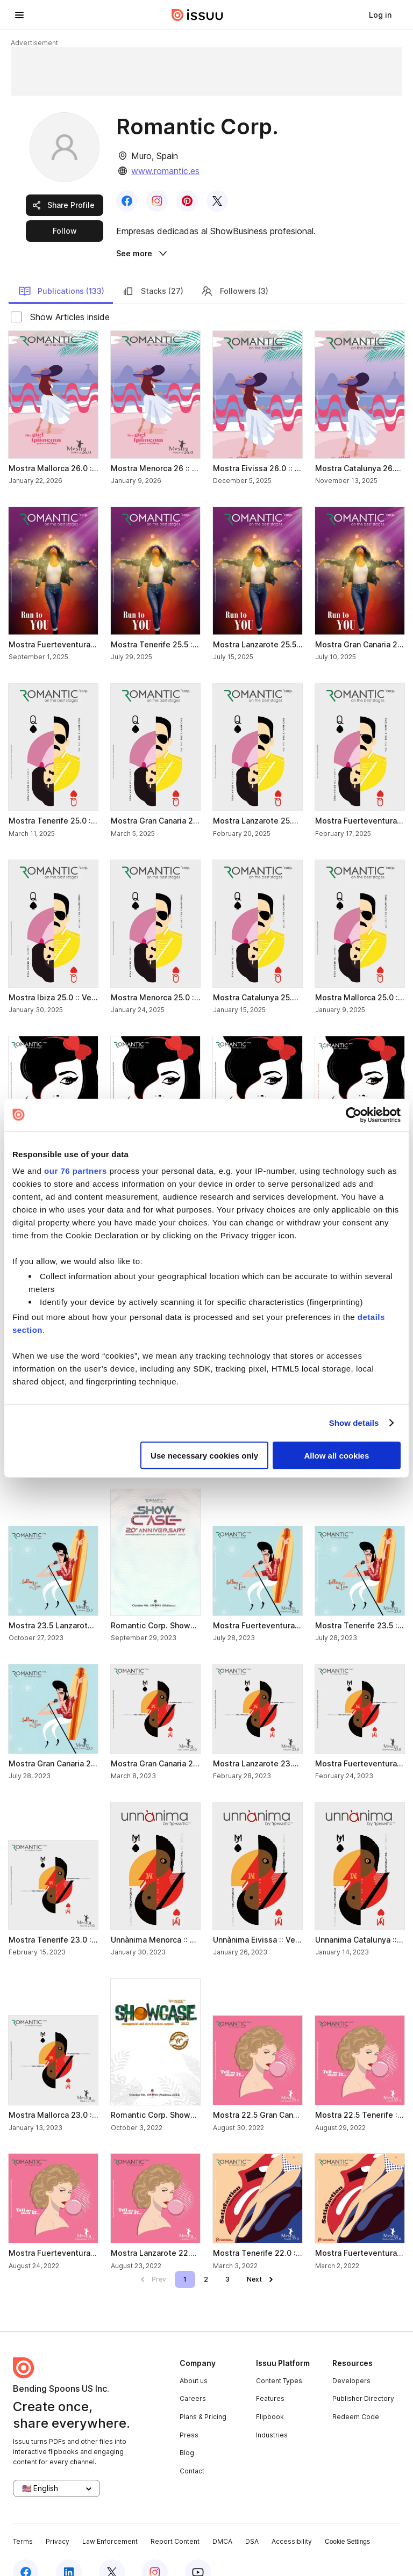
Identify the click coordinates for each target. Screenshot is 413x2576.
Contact (192, 2448)
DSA (252, 2519)
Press (189, 2412)
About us (194, 2358)
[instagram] (155, 2550)
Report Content (175, 2519)
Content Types (279, 2358)
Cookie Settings (347, 2519)
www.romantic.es (165, 170)
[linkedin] (69, 2550)
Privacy (57, 2519)
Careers (193, 2376)
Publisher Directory (363, 2376)
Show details (354, 1422)
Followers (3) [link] (234, 268)
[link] (380, 15)
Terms (23, 2519)
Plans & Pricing (203, 2394)
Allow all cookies (336, 1455)
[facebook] (26, 2550)
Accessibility (292, 2519)
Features (270, 2376)
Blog (187, 2431)
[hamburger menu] (19, 15)
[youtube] (198, 2550)
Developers (351, 2358)
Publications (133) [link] (61, 268)
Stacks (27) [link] (152, 268)
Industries (272, 2412)
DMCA (222, 2519)
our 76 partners (75, 1170)
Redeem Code (355, 2394)
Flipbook (270, 2394)
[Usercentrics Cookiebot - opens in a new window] (354, 1115)
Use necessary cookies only (204, 1455)
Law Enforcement (110, 2519)
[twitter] (112, 2550)
